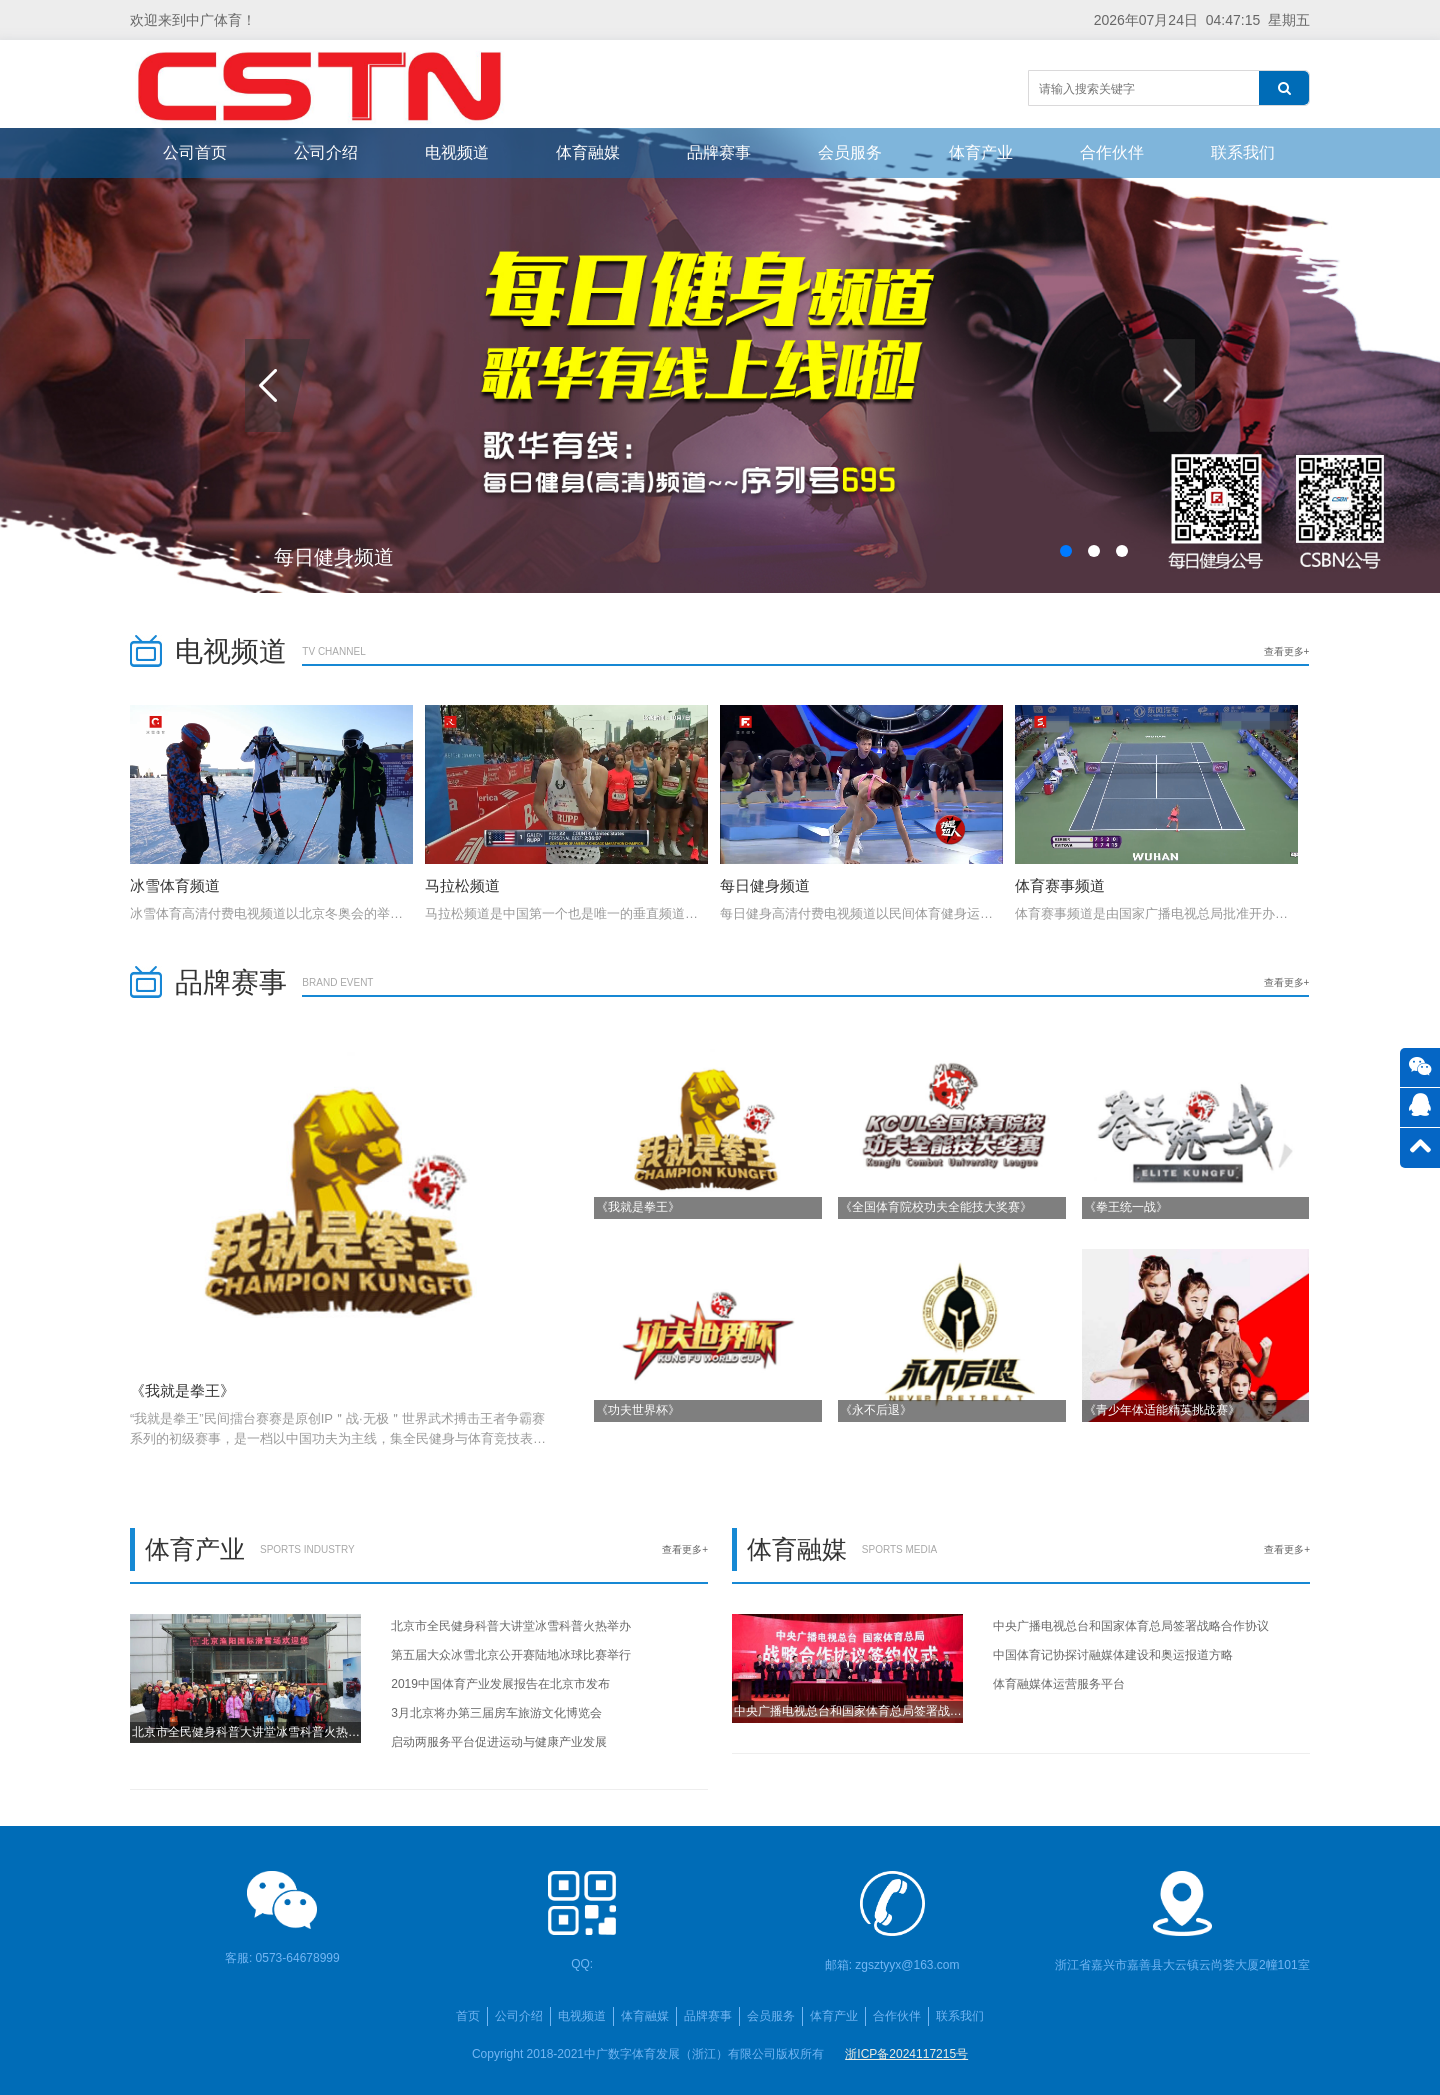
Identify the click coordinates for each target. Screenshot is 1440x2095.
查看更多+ (1287, 651)
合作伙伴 (1112, 152)
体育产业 (981, 152)
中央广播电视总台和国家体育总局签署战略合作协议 (1131, 1626)
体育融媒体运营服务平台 (1059, 1684)
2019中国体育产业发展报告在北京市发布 (500, 1684)
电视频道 (457, 152)
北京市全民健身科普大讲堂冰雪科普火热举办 (511, 1626)
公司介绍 (326, 152)
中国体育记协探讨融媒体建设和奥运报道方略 (1113, 1655)
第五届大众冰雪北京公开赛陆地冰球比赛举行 (511, 1655)
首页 (468, 2016)
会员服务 (850, 152)
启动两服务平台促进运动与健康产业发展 (499, 1742)
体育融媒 (588, 152)
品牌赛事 (719, 152)
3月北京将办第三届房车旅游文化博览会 (496, 1713)
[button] (1066, 551)
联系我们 (1243, 152)
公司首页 (195, 152)
